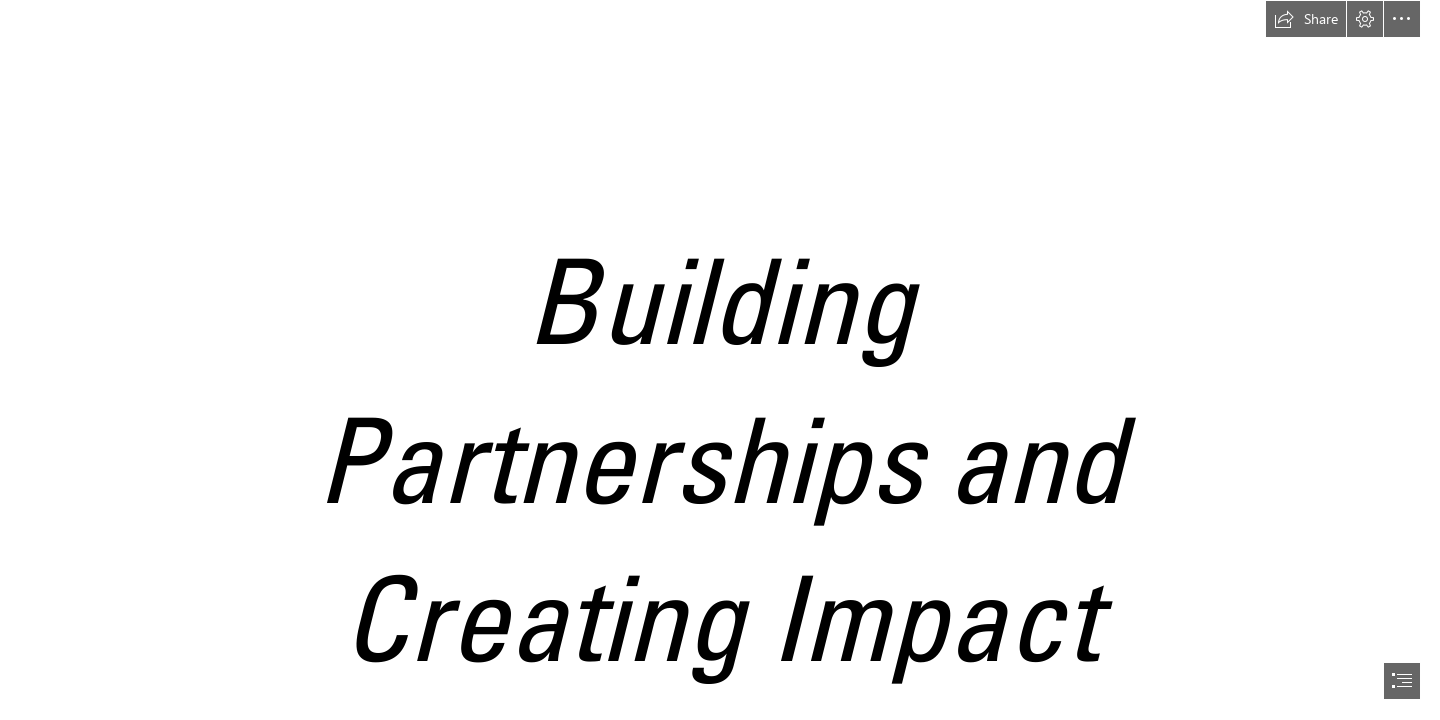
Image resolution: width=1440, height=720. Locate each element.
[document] (720, 360)
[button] (1306, 19)
